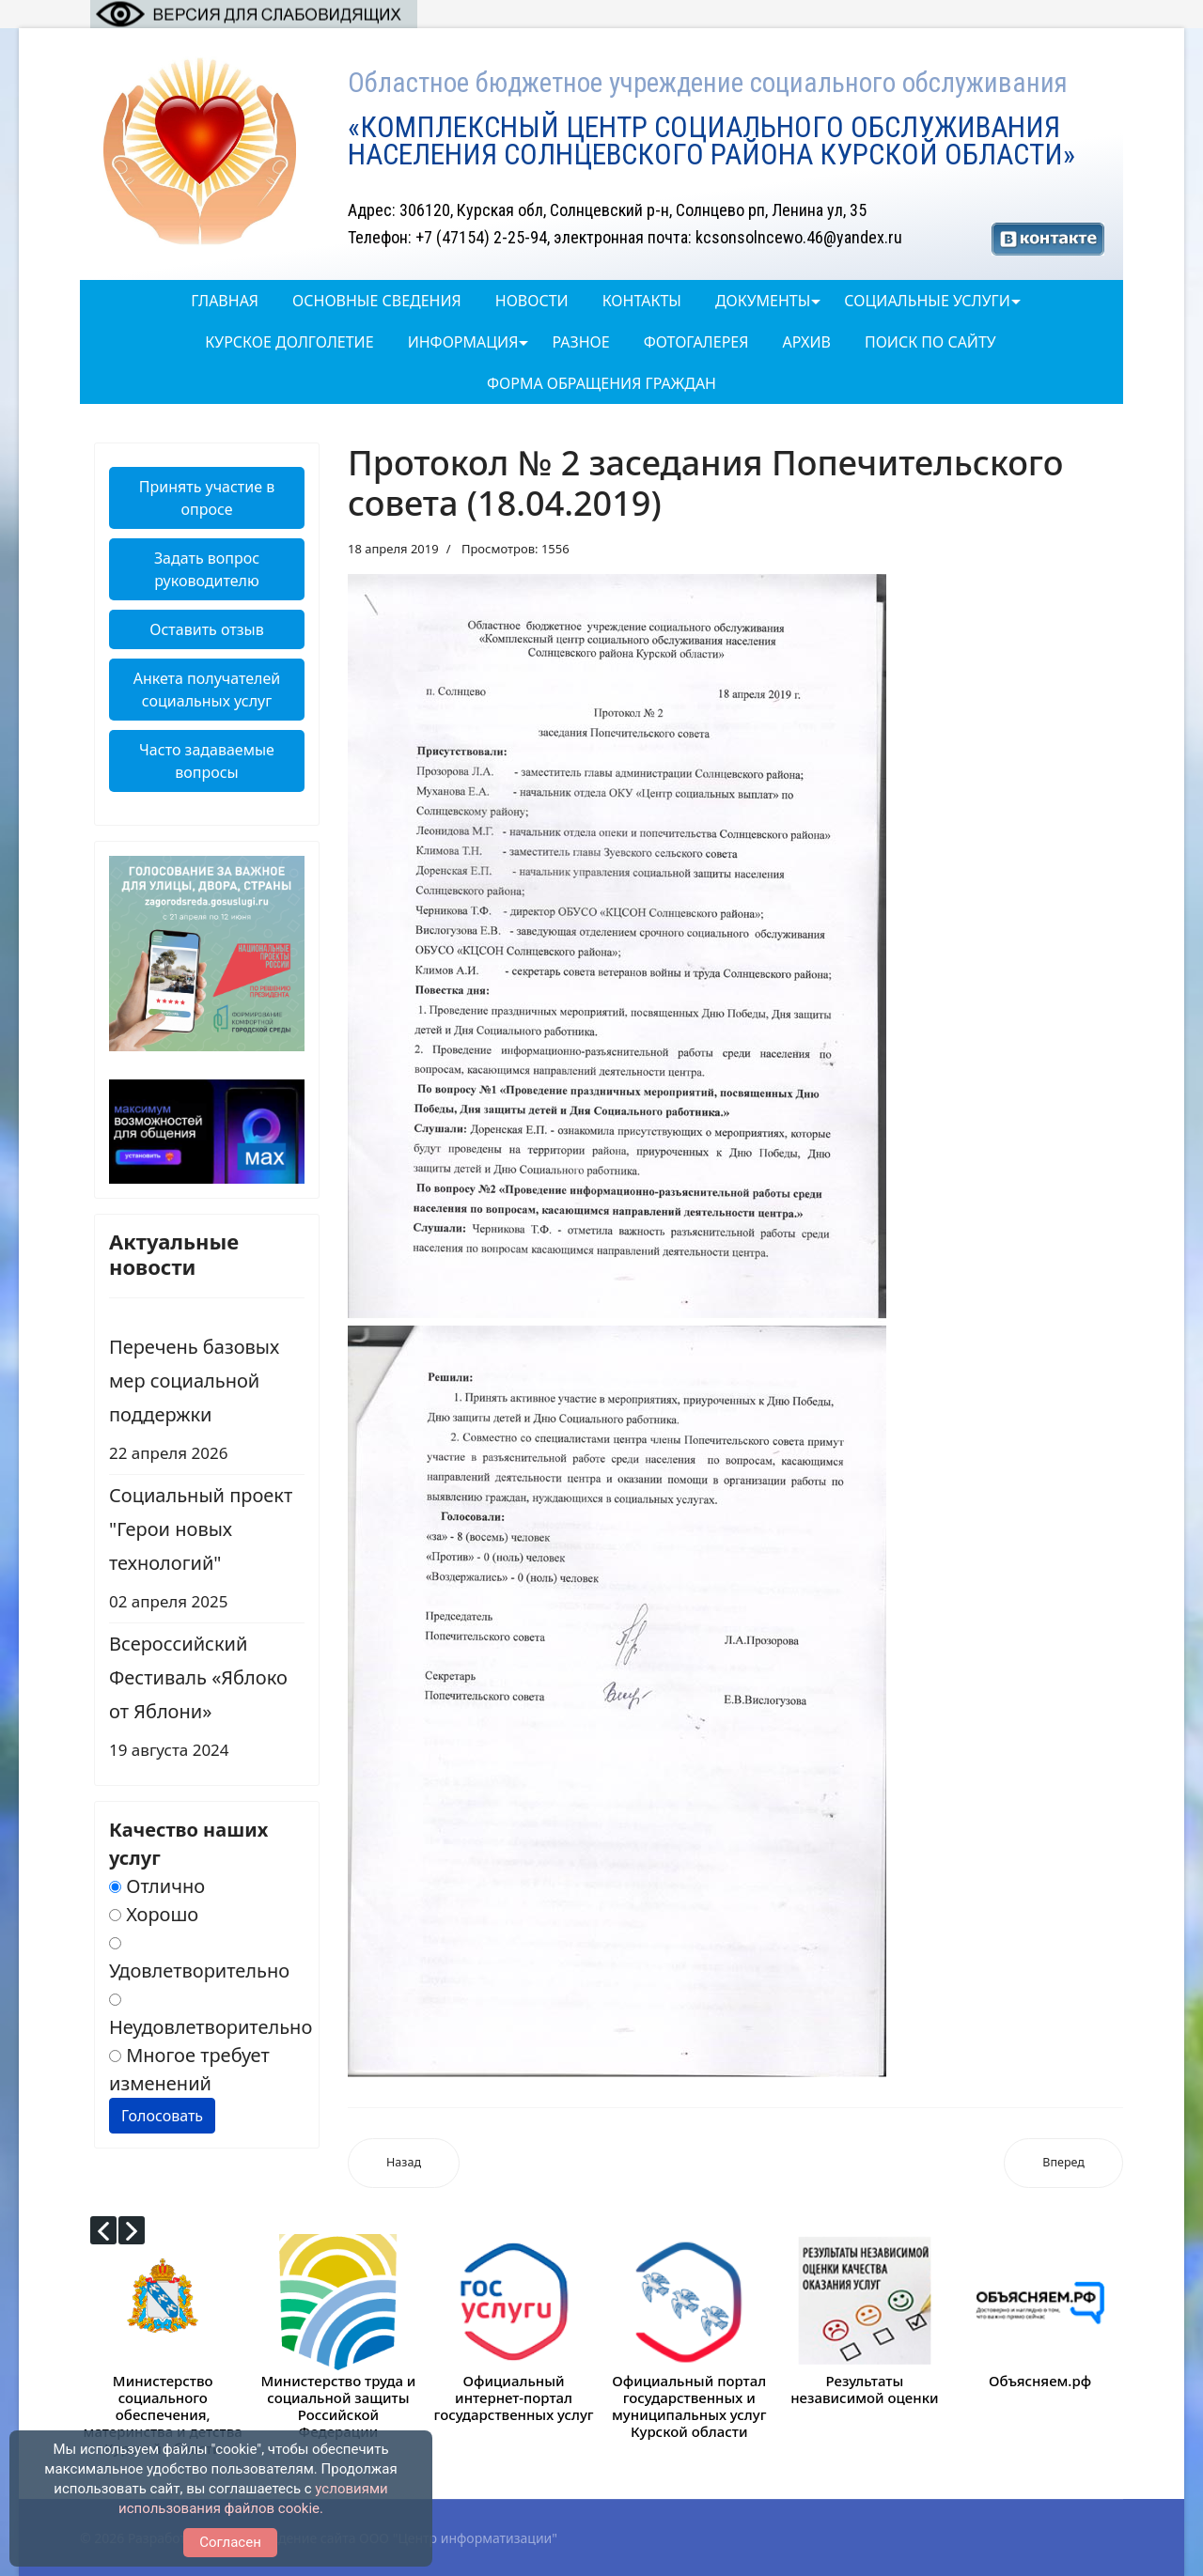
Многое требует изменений (189, 2069)
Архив (806, 342)
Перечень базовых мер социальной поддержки (207, 1402)
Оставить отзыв (206, 629)
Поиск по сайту (930, 342)
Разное (580, 342)
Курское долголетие (289, 342)
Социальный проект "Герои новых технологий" (207, 1550)
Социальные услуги (926, 300)
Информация (463, 342)
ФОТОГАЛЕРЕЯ (696, 342)
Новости (532, 300)
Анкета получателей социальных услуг (207, 689)
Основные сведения (376, 300)
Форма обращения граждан (601, 383)
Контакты (641, 300)
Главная (224, 300)
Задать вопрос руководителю (206, 569)
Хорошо (153, 1914)
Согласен (230, 2542)
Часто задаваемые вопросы (206, 761)
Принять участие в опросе (207, 498)
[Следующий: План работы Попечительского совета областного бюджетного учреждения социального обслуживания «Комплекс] (1063, 2163)
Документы (762, 300)
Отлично (157, 1886)
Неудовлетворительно (210, 2017)
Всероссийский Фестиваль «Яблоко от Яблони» (207, 1699)
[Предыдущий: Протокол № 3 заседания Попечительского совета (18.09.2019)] (404, 2163)
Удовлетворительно (199, 1960)
